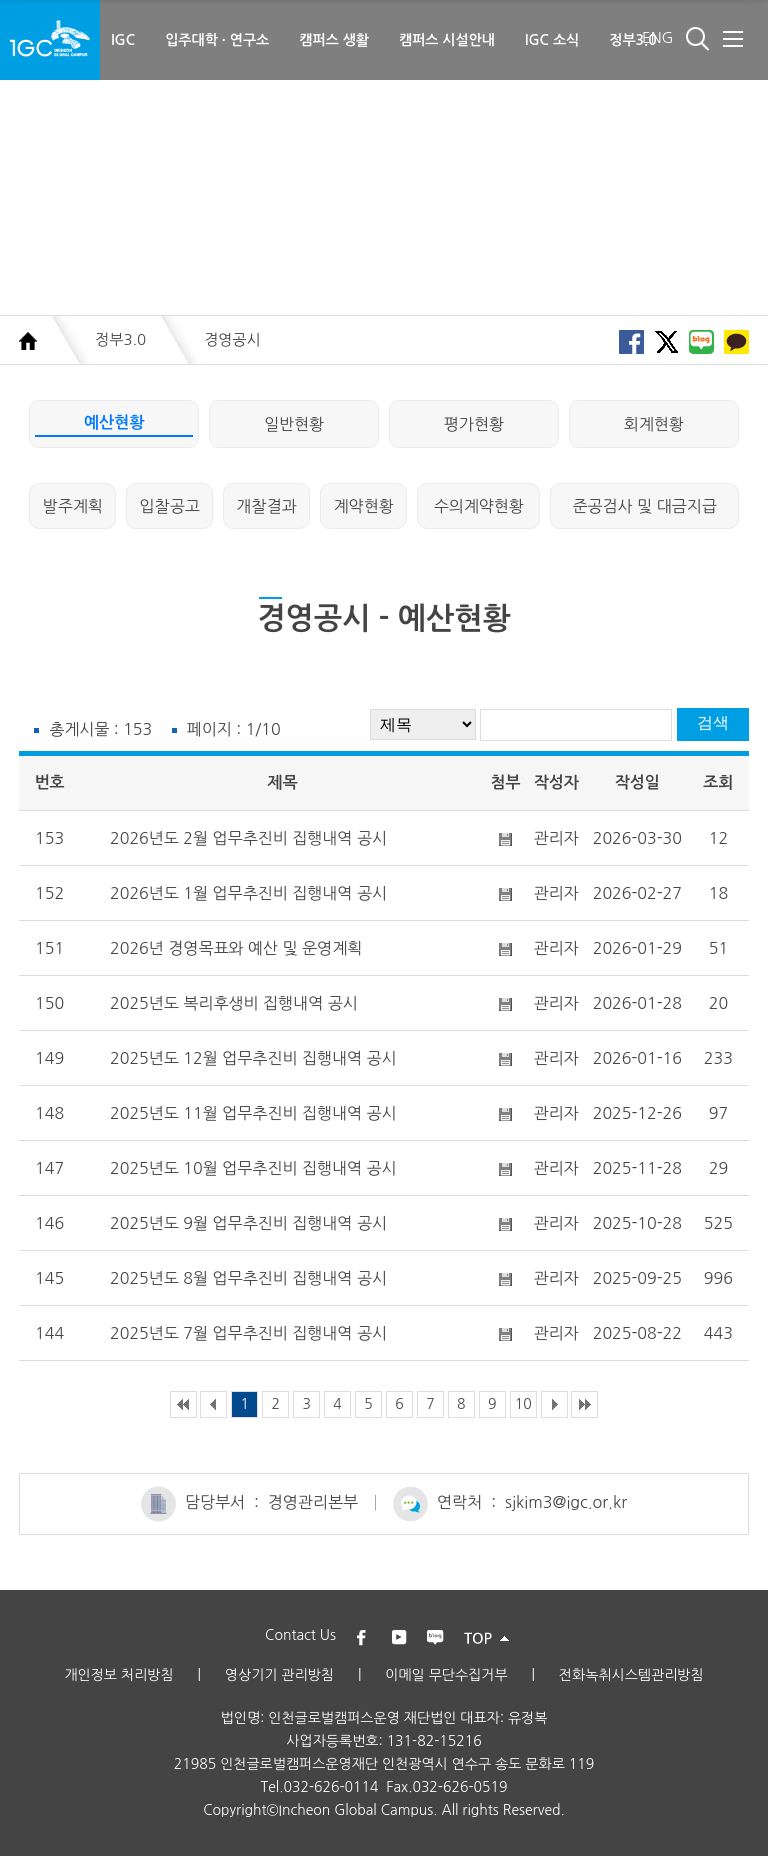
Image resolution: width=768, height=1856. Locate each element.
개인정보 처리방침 (118, 1675)
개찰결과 (267, 506)
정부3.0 (633, 40)
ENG (658, 37)
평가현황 (474, 424)
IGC (123, 40)
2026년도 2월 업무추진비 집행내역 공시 (248, 838)
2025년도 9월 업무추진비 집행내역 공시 (248, 1223)
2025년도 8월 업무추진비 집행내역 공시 (248, 1278)
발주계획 (73, 506)
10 (523, 1404)
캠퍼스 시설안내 (447, 40)
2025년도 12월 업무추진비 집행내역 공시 (253, 1058)
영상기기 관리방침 (279, 1675)
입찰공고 (170, 506)
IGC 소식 (552, 40)
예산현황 (114, 422)
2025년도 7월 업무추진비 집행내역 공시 (248, 1333)
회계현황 (654, 424)
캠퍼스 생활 (334, 40)
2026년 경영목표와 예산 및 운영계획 (236, 948)
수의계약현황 (479, 506)
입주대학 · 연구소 (217, 40)
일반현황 (294, 424)
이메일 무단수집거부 (446, 1675)
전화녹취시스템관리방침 (631, 1675)
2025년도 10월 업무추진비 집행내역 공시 (253, 1168)
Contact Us (300, 1635)
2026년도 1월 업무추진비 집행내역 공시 (248, 893)
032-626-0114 (330, 1787)
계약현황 (364, 506)
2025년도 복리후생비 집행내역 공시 (234, 1003)
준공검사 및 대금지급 (644, 506)
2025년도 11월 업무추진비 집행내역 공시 (253, 1113)
